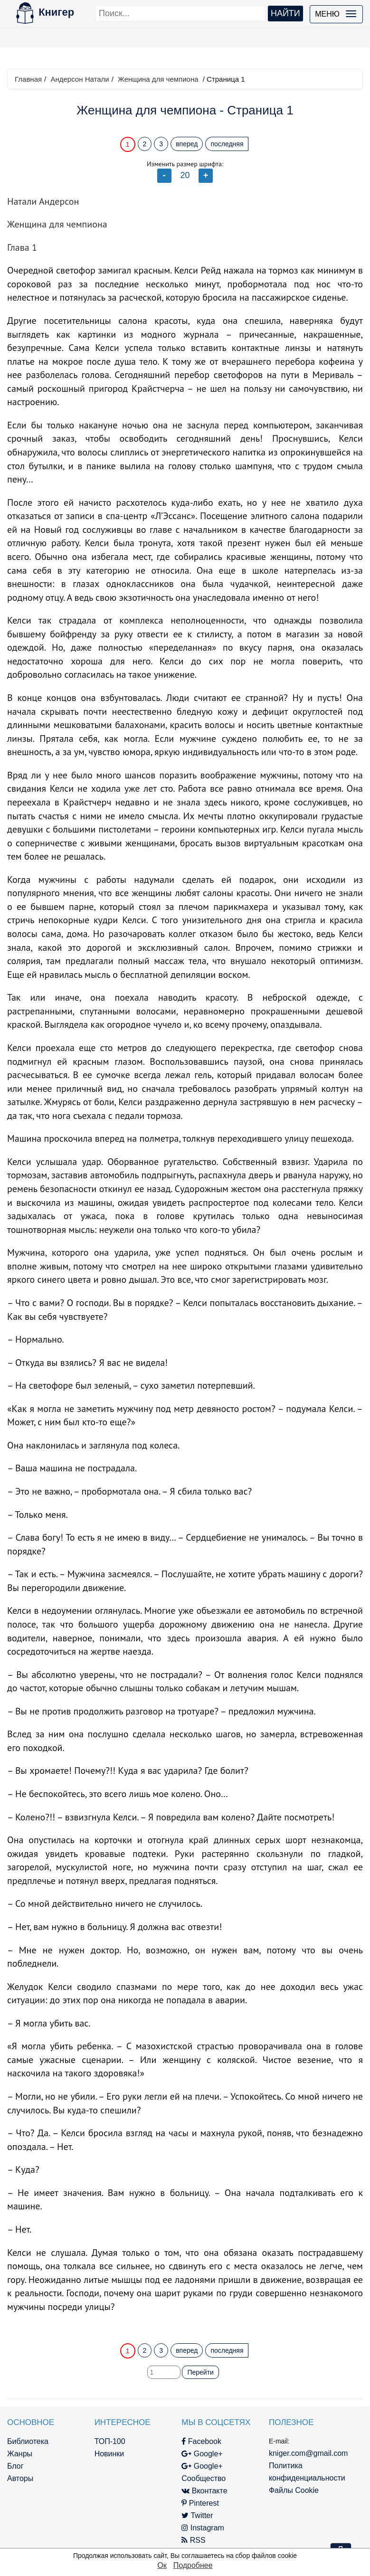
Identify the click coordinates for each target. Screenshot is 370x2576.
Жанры (19, 2454)
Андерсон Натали (79, 79)
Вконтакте (204, 2491)
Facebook (201, 2441)
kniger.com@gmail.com (308, 2453)
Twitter (197, 2515)
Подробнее (193, 2565)
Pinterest (200, 2503)
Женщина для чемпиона (158, 79)
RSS (193, 2540)
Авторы (20, 2478)
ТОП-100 (110, 2441)
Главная (28, 79)
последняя (226, 144)
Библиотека (27, 2441)
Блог (15, 2466)
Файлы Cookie (294, 2490)
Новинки (109, 2454)
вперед (187, 144)
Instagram (202, 2528)
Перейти (200, 2372)
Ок (161, 2565)
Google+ (201, 2454)
